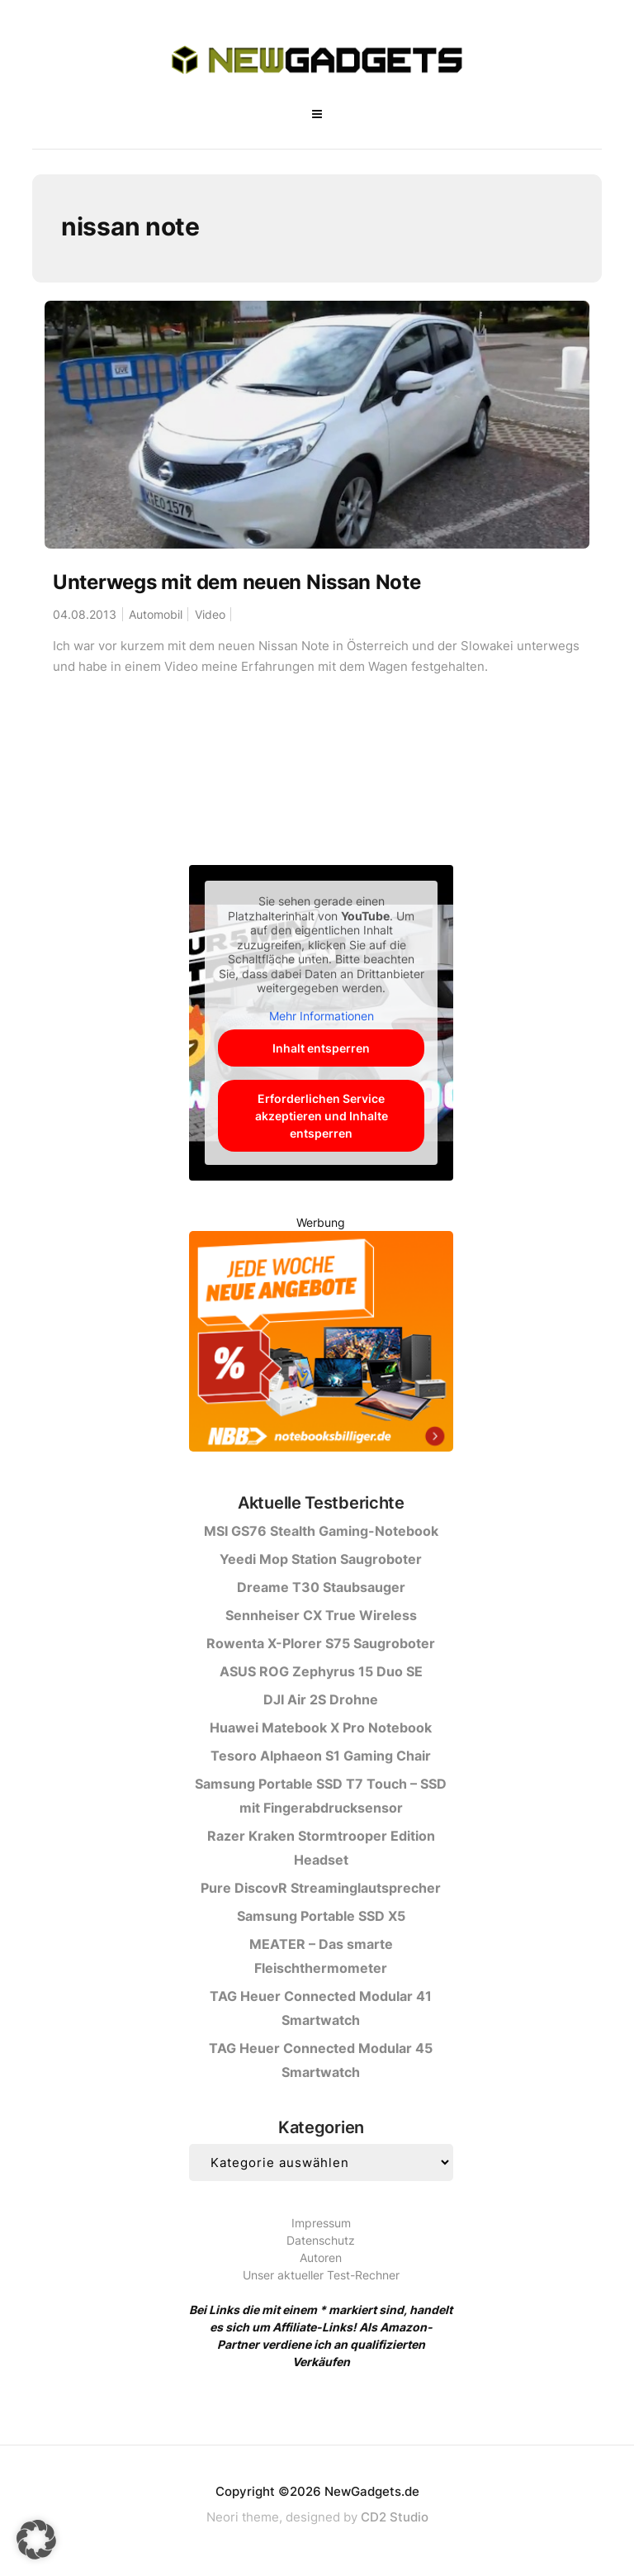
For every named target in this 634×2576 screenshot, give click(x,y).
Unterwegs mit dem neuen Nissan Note (237, 582)
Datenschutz (320, 2240)
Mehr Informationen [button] (320, 1016)
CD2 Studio (394, 2517)
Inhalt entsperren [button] (321, 1048)
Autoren (321, 2257)
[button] (36, 2539)
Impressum (321, 2223)
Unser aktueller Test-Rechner (321, 2275)
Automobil (155, 614)
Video (210, 614)
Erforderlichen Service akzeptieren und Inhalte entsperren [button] (320, 1115)
